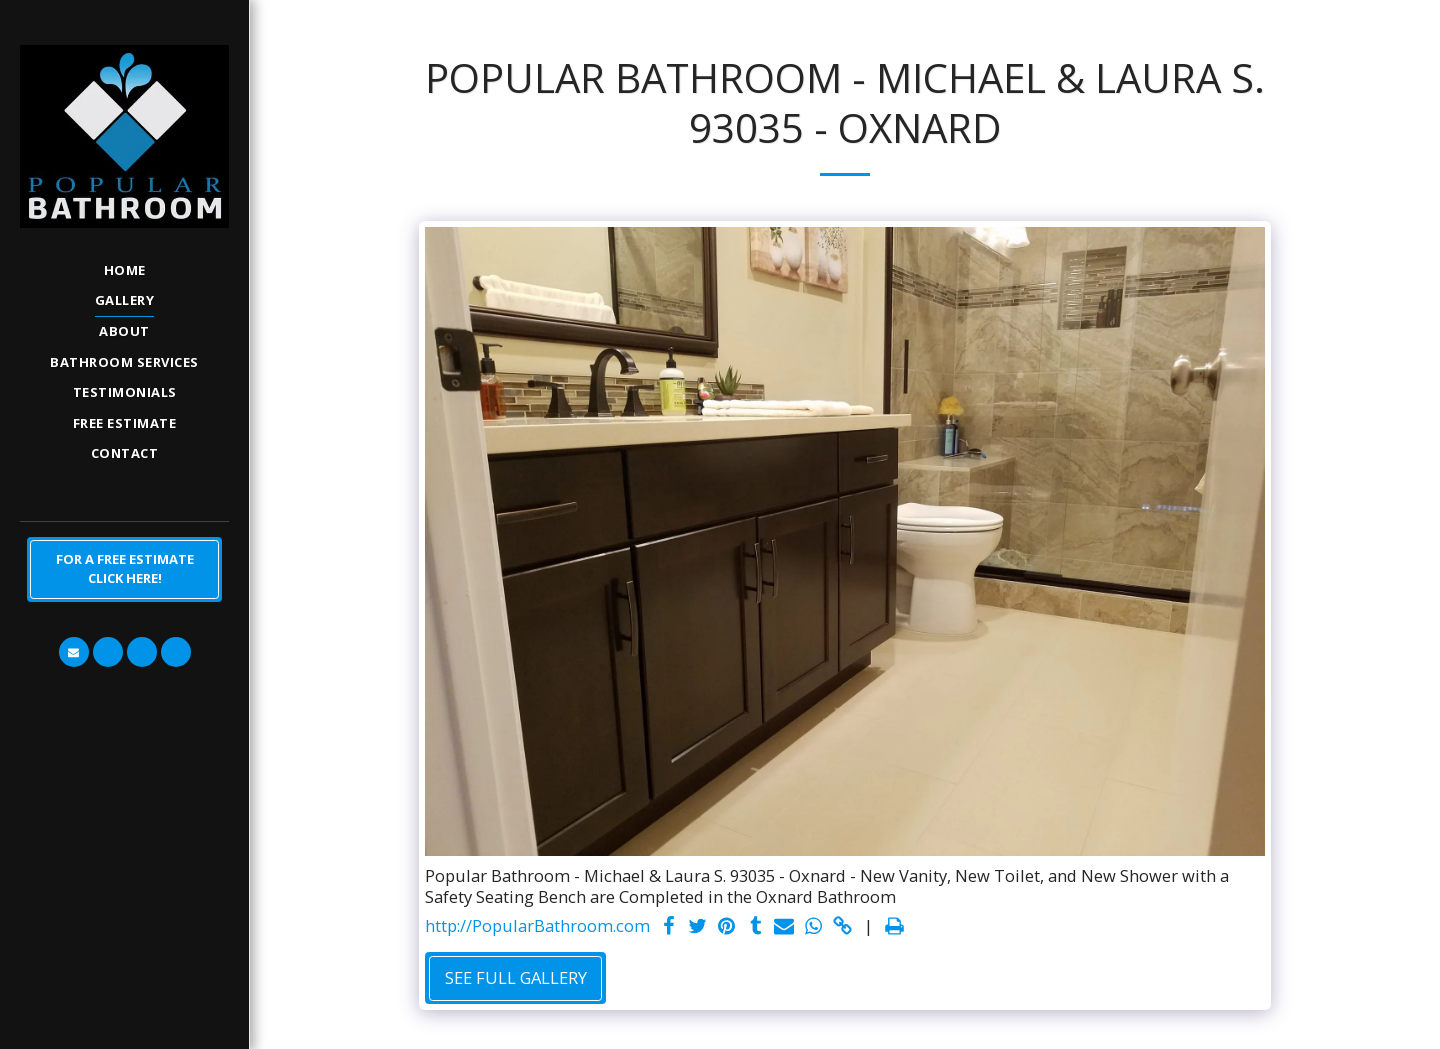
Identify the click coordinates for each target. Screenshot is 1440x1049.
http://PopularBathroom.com (537, 926)
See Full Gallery (516, 977)
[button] (74, 652)
